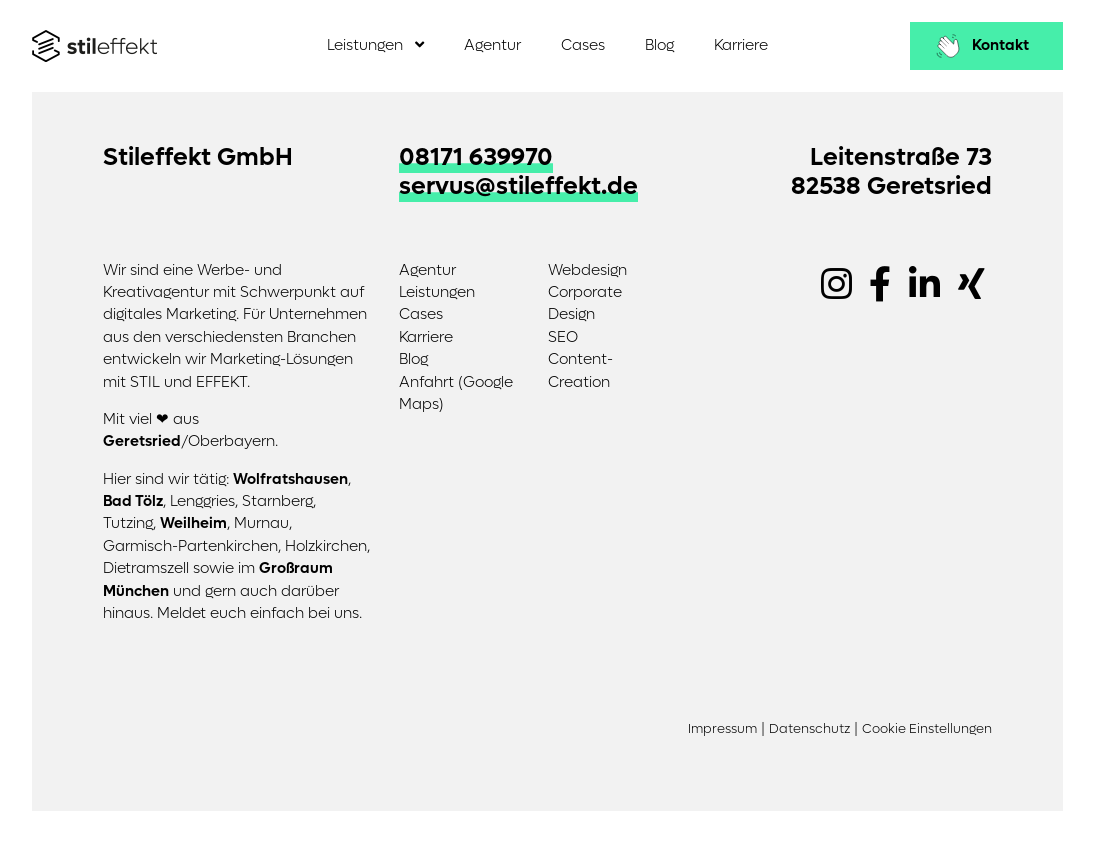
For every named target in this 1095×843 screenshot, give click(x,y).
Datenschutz (809, 728)
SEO (563, 337)
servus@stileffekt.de (518, 186)
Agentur (492, 45)
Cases (583, 45)
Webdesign (587, 270)
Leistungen (365, 45)
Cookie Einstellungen (927, 728)
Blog (659, 45)
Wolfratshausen (290, 479)
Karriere (741, 45)
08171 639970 (476, 157)
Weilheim (193, 523)
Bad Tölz (133, 501)
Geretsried (142, 441)
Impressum (722, 728)
